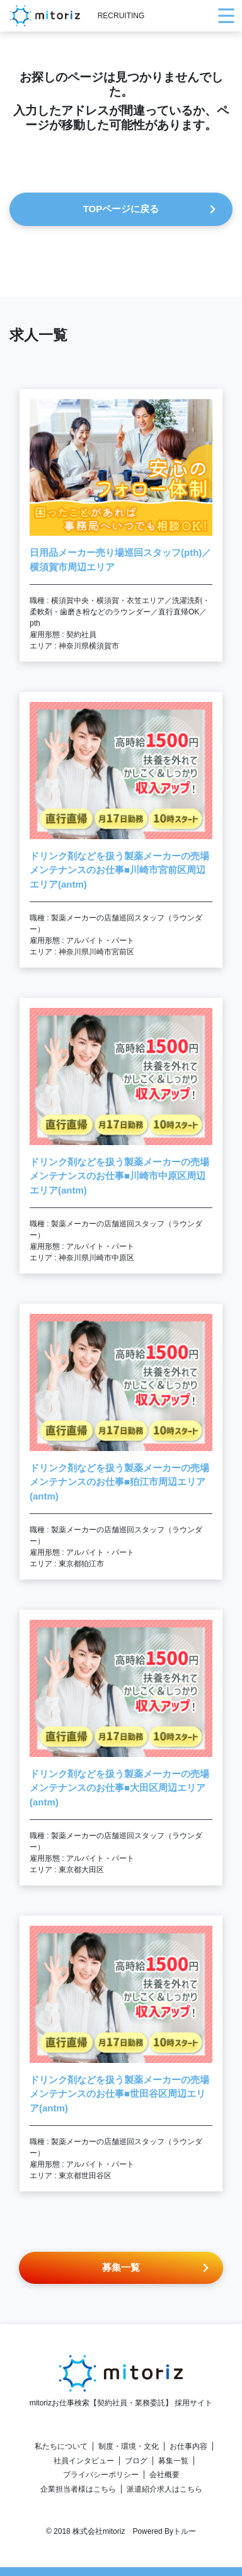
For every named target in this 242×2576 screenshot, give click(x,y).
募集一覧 (173, 2460)
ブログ (136, 2460)
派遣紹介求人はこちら (164, 2489)
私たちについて (61, 2446)
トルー (184, 2531)
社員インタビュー (84, 2460)
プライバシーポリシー (101, 2474)
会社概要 (164, 2474)
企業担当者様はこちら (78, 2489)
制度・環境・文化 (128, 2446)
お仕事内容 (188, 2446)
